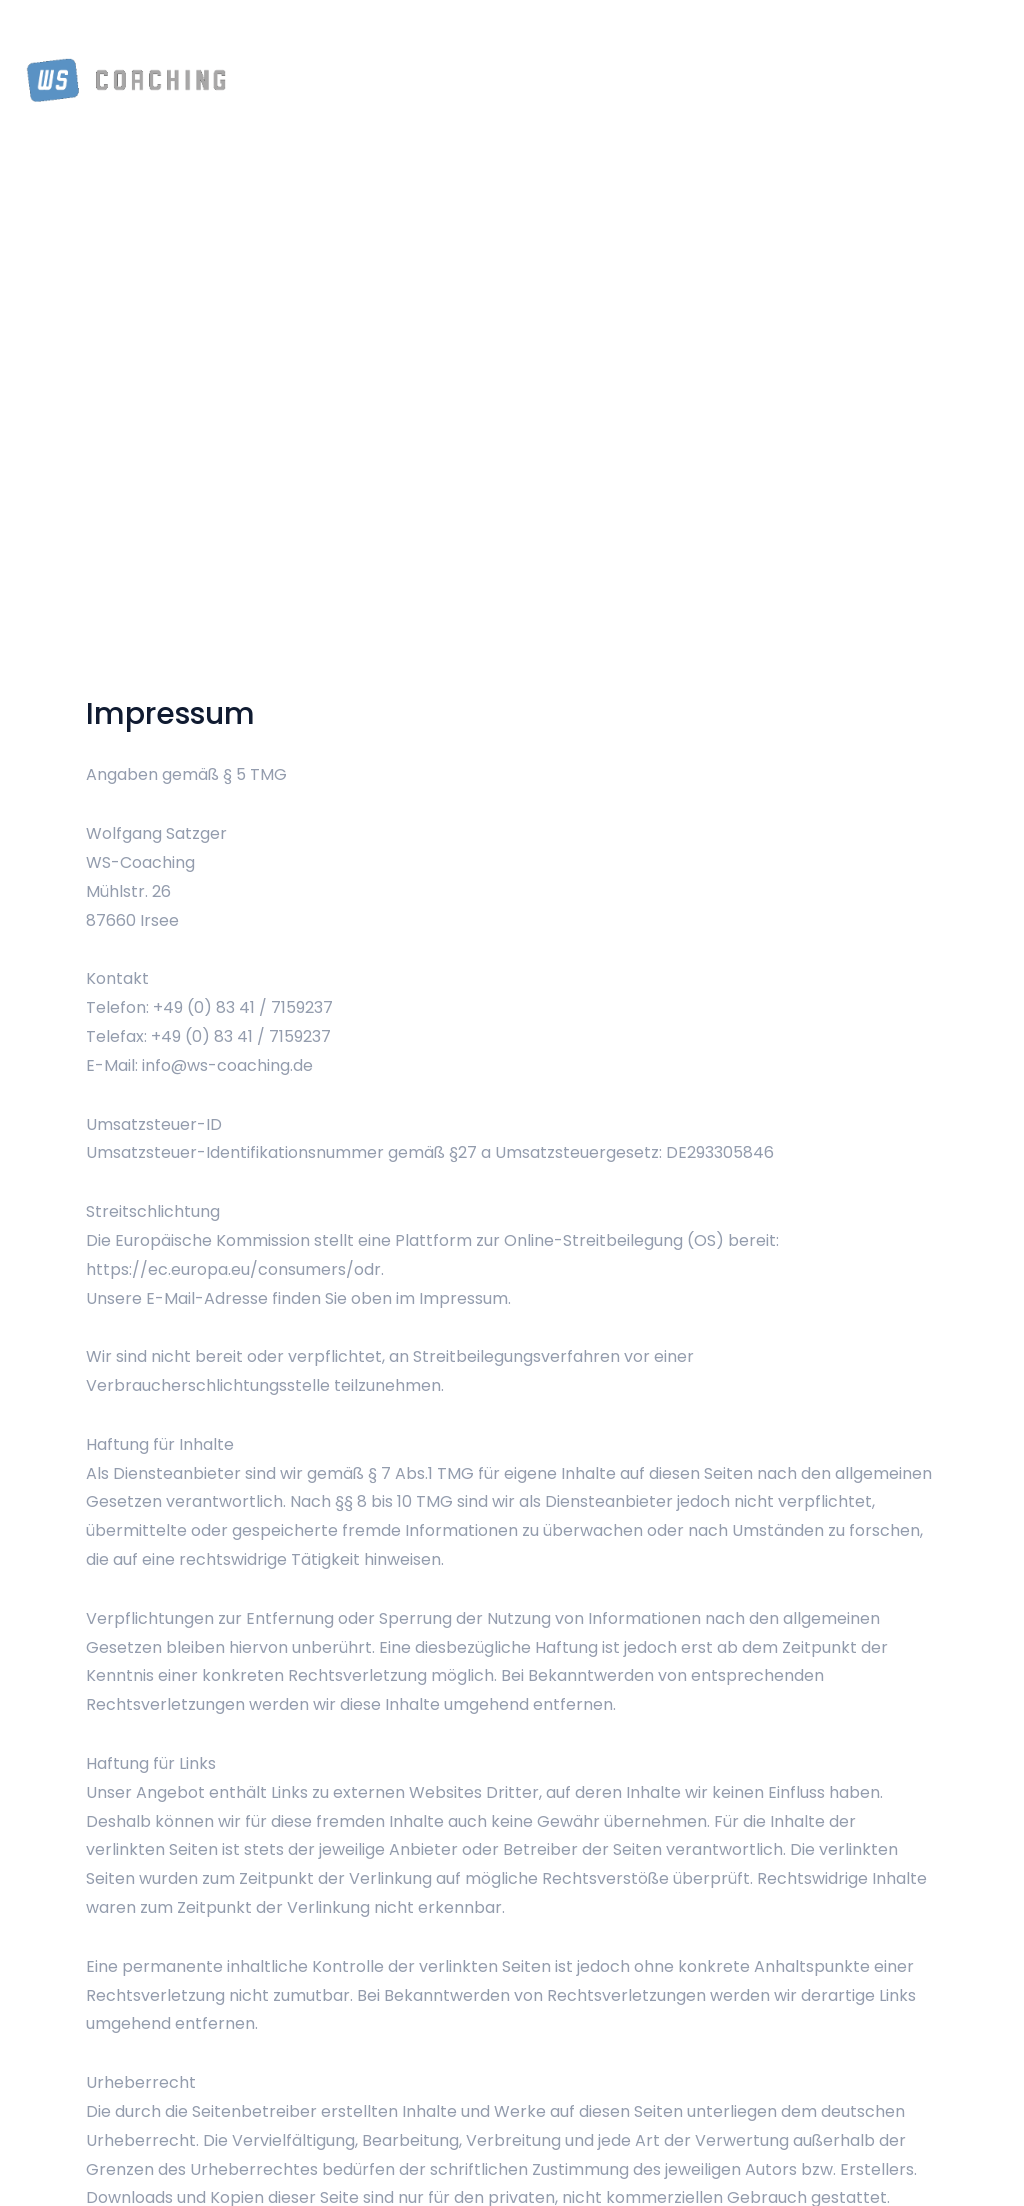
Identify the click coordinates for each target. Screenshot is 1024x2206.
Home (262, 40)
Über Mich (350, 40)
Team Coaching (475, 40)
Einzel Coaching (621, 40)
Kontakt (947, 40)
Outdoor (738, 40)
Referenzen (840, 40)
